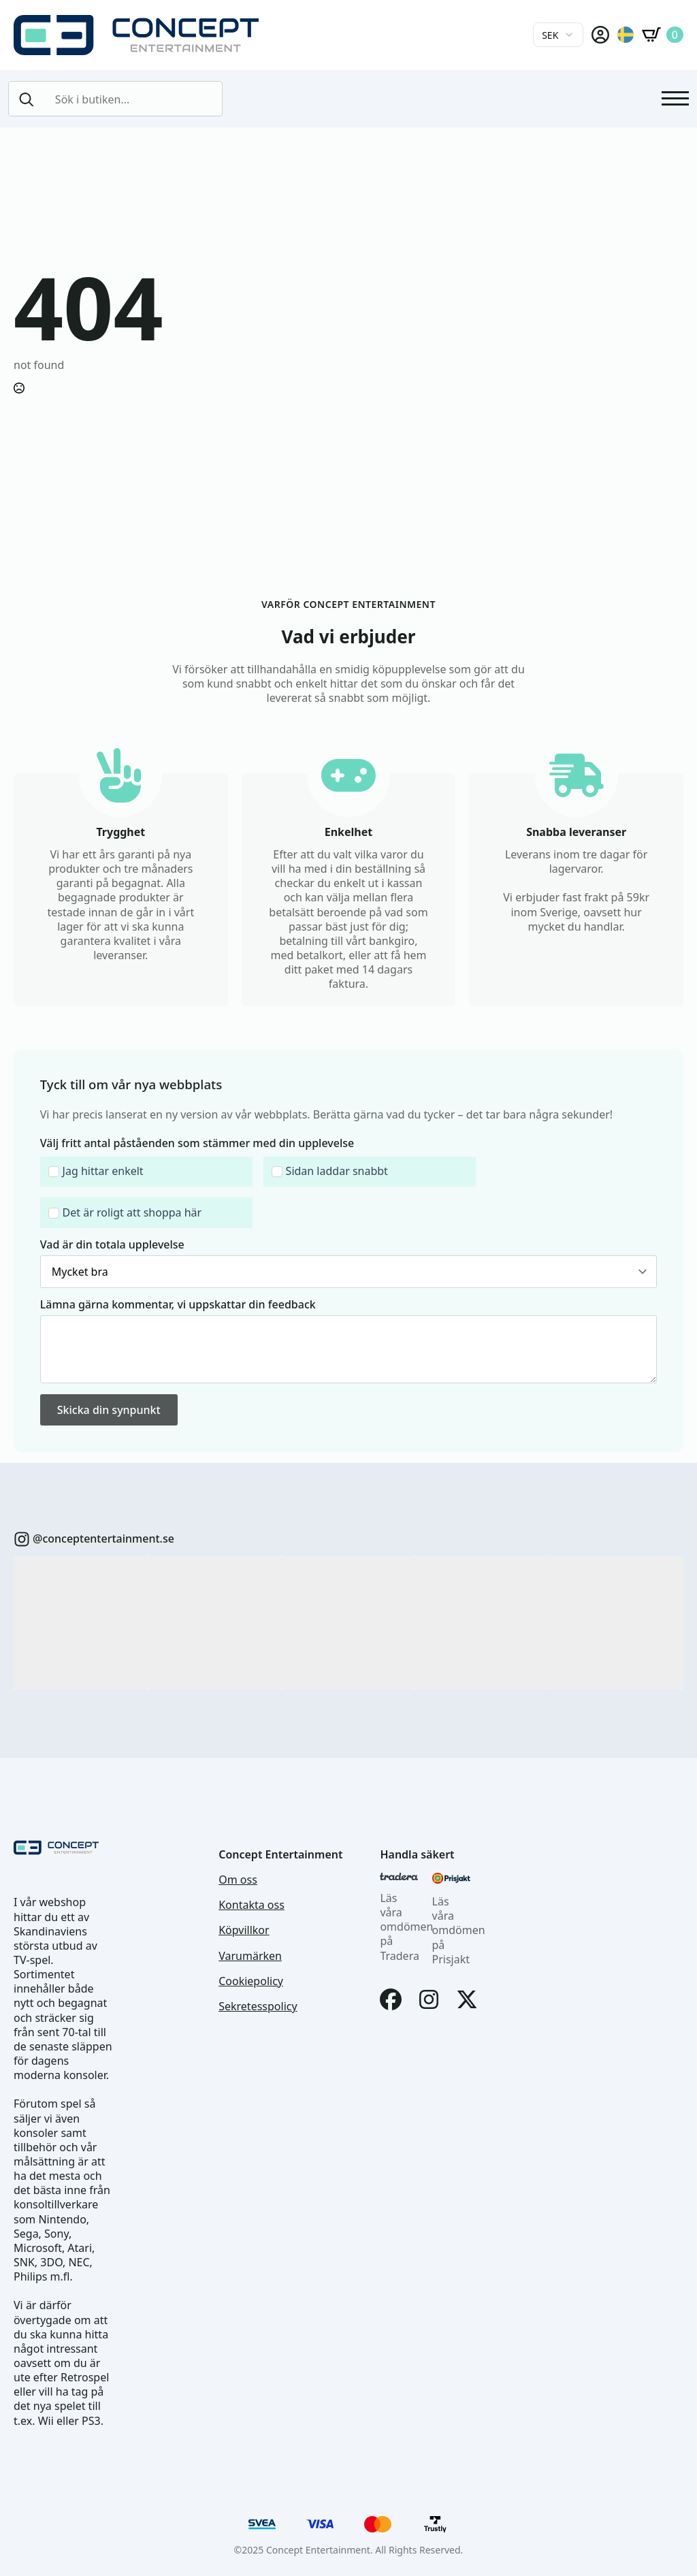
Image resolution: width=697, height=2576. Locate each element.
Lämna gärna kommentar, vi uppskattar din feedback (178, 1304)
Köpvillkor (243, 1930)
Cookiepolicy (250, 1981)
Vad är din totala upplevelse (112, 1244)
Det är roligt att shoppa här (132, 1213)
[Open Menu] (675, 98)
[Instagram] (429, 1999)
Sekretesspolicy (257, 2006)
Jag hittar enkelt (103, 1171)
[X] (467, 1999)
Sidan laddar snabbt (337, 1171)
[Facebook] (391, 1999)
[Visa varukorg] (662, 34)
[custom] (22, 1539)
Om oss (237, 1880)
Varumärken (250, 1956)
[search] (26, 99)
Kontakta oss (251, 1905)
